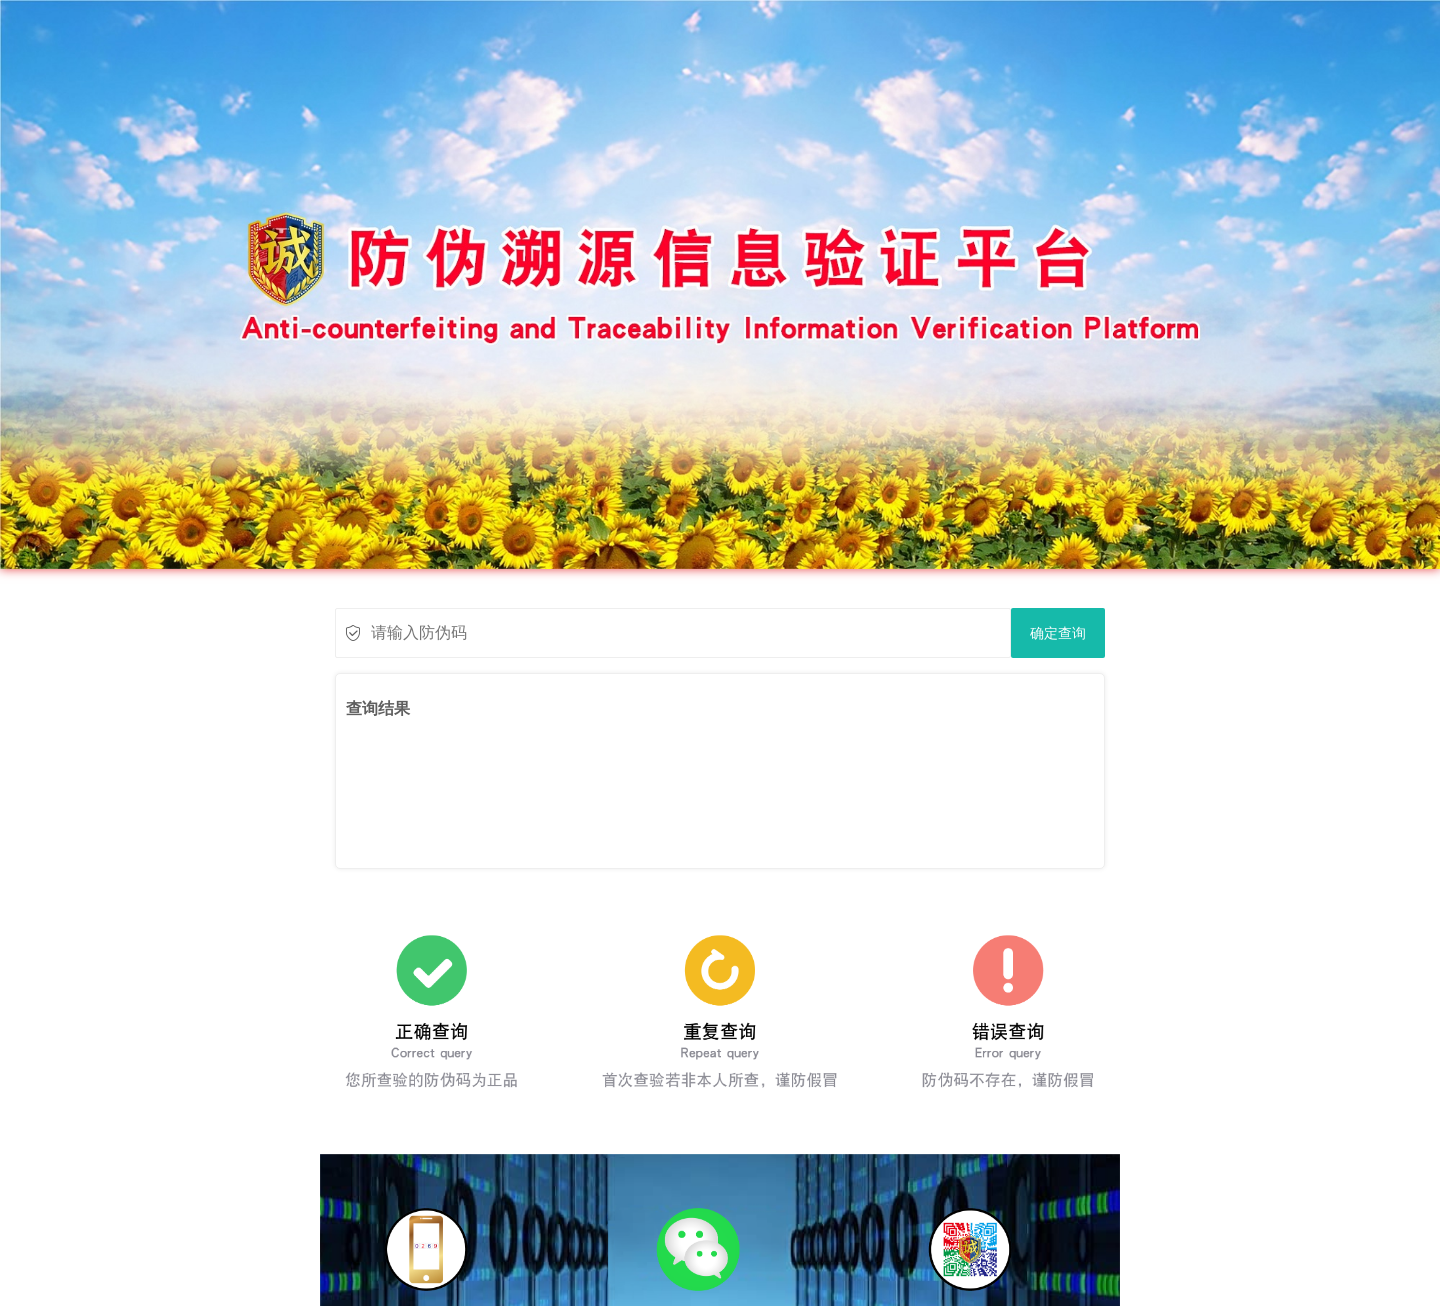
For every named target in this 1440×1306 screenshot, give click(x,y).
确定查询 (1058, 633)
